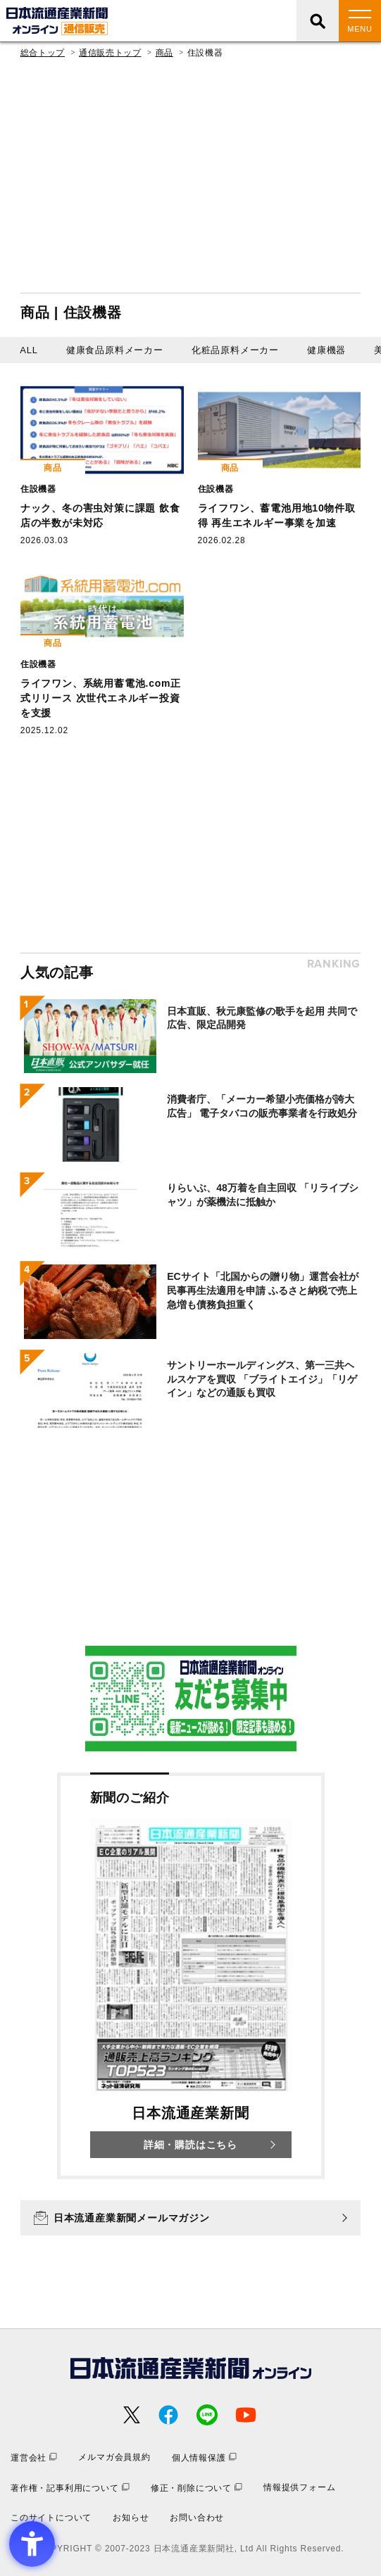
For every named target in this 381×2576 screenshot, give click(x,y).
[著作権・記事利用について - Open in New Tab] (70, 2487)
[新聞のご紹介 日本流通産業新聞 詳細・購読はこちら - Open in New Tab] (191, 1975)
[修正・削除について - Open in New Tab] (196, 2487)
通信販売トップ (110, 53)
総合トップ (42, 53)
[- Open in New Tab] (190, 1698)
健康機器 (326, 350)
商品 (164, 53)
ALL (29, 350)
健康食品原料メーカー (114, 350)
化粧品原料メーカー (235, 350)
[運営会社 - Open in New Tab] (34, 2457)
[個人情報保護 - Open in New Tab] (204, 2457)
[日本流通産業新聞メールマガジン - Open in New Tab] (190, 2217)
